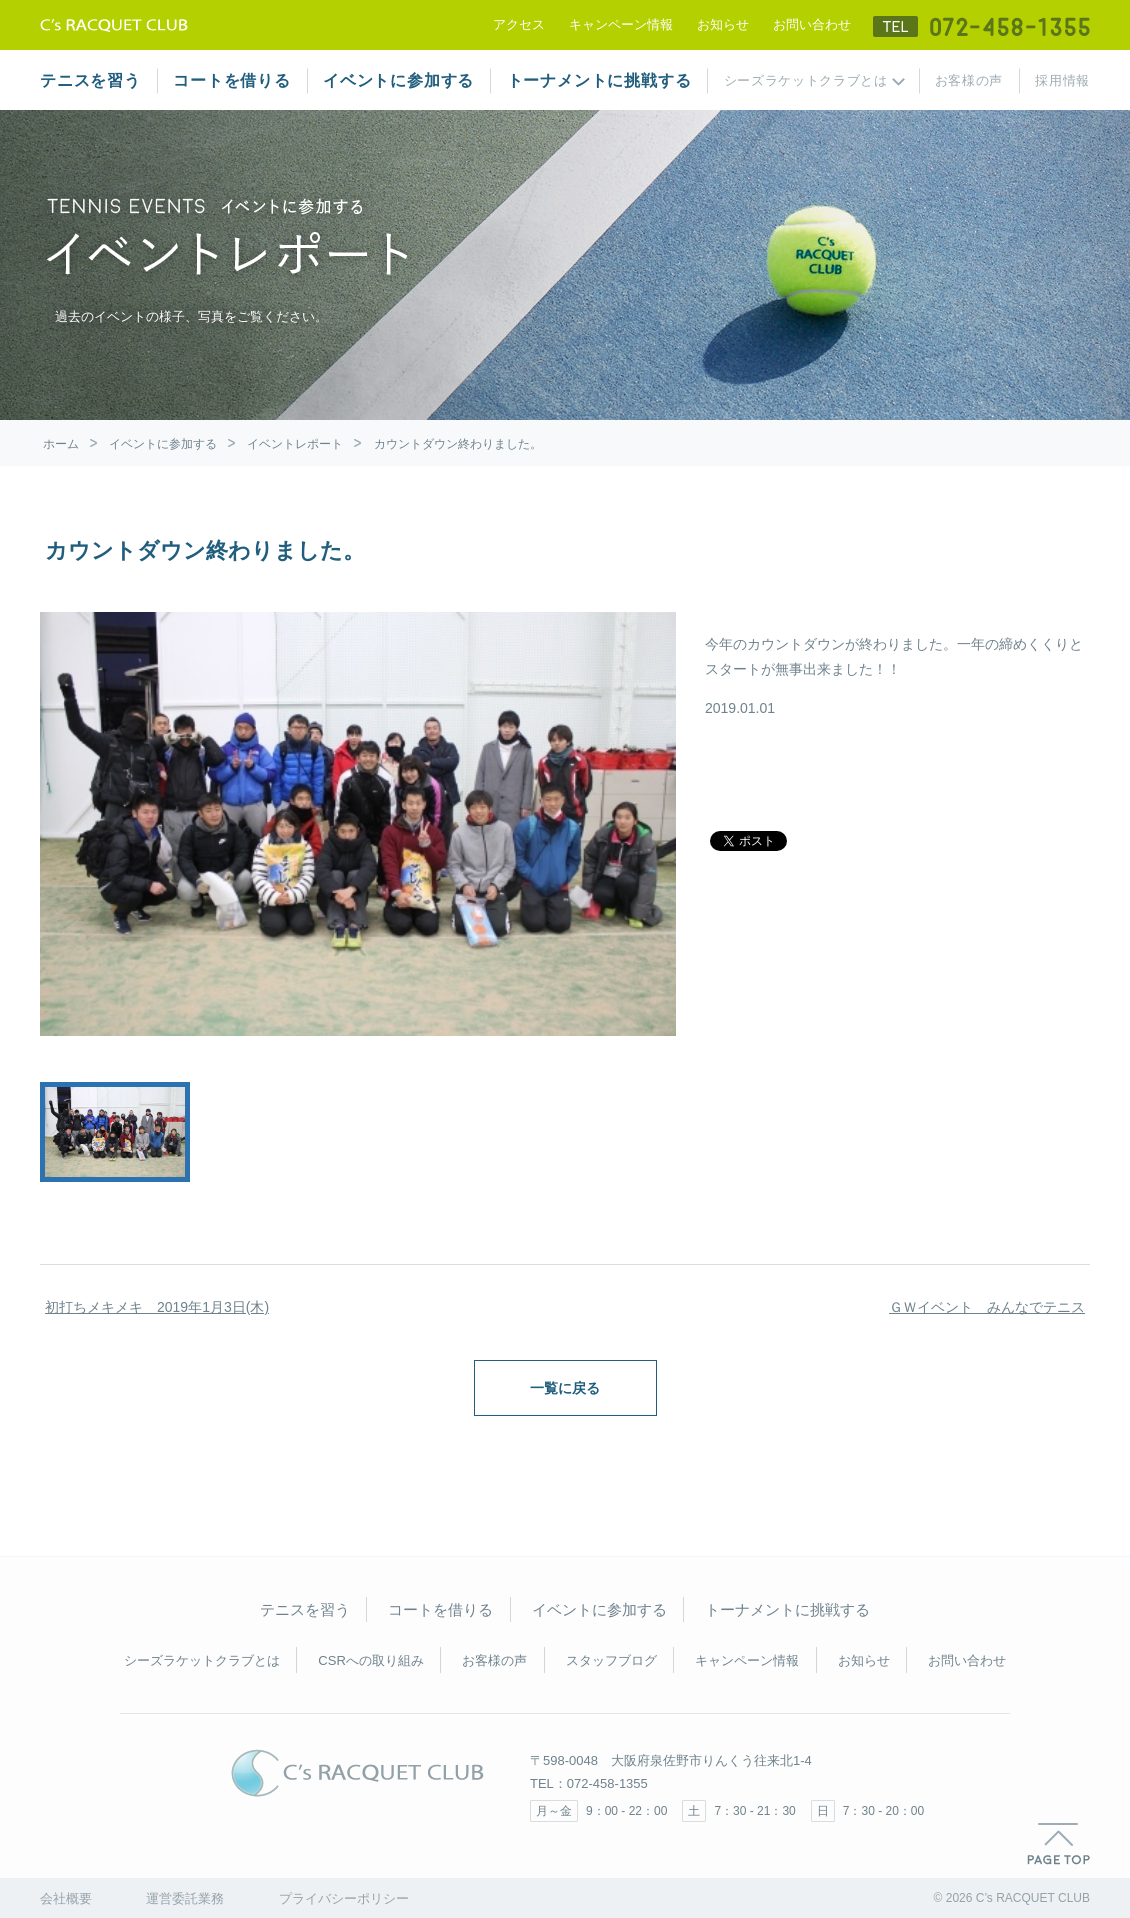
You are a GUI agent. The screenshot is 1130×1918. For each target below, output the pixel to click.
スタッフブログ (611, 1660)
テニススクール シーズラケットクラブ (114, 25)
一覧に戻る (565, 1388)
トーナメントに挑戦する (599, 80)
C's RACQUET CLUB (357, 1773)
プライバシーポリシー (344, 1898)
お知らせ (723, 24)
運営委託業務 (185, 1898)
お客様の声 (969, 80)
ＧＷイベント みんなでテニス (987, 1307)
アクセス (519, 24)
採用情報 (1062, 80)
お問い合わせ (812, 24)
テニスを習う (90, 80)
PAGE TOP (1058, 1844)
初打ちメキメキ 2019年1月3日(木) (157, 1307)
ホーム (61, 444)
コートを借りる (232, 80)
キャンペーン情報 (621, 24)
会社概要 (66, 1898)
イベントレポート (295, 444)
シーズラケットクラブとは (806, 80)
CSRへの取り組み (370, 1660)
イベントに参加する (398, 80)
